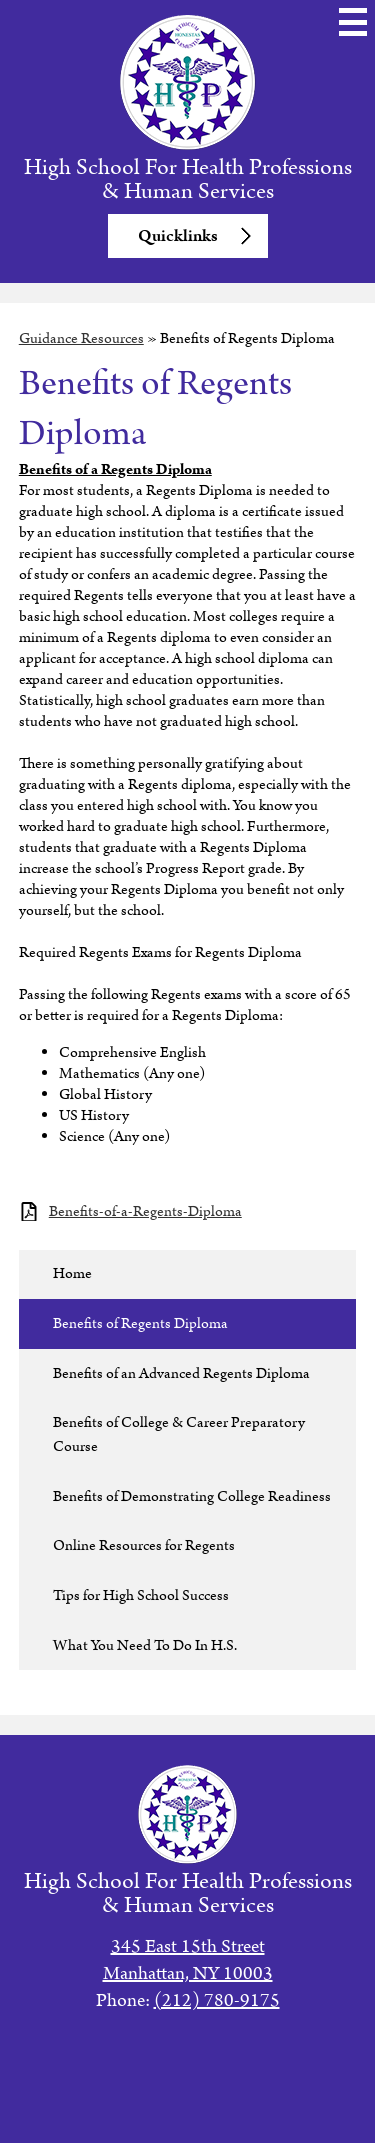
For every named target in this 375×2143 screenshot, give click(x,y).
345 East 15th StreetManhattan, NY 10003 (188, 1960)
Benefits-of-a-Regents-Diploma (145, 1211)
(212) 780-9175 (217, 2000)
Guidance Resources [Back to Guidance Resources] (81, 338)
